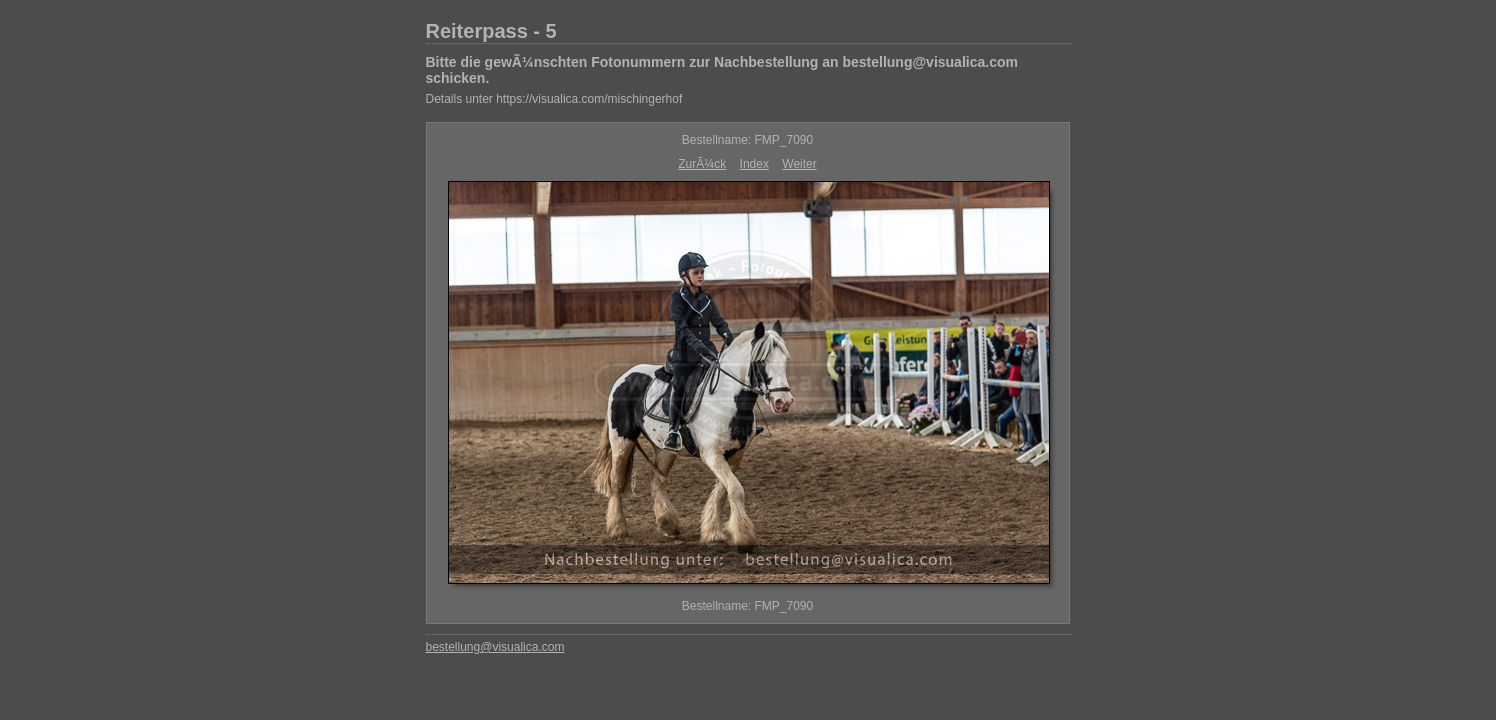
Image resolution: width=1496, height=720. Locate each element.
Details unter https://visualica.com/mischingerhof (554, 99)
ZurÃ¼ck (702, 164)
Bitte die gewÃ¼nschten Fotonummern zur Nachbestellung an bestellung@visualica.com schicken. (722, 70)
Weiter (799, 164)
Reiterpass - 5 (491, 31)
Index (754, 164)
